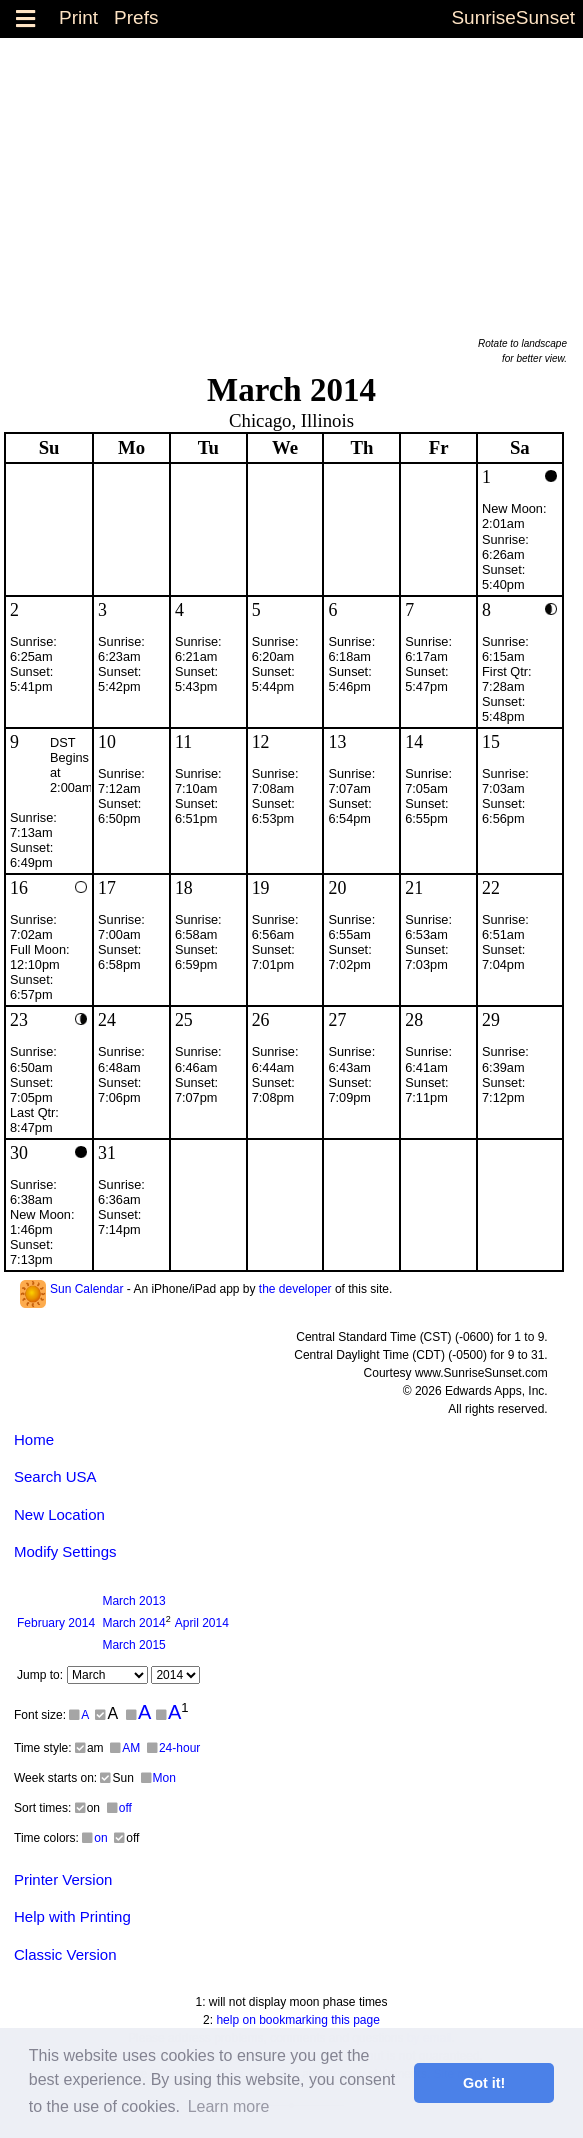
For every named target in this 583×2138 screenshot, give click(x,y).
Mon (158, 1778)
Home (34, 1439)
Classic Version (65, 1954)
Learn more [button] (229, 2106)
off (119, 1808)
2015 (133, 1645)
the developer (295, 1289)
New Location (59, 1514)
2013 (133, 1601)
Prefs (136, 17)
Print (78, 17)
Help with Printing (72, 1916)
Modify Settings (65, 1551)
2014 (56, 1623)
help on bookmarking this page (297, 2020)
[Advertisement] (291, 178)
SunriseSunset (513, 17)
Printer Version (63, 1879)
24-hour (173, 1748)
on (94, 1838)
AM (125, 1748)
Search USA (55, 1476)
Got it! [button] (484, 2083)
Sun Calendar (86, 1289)
